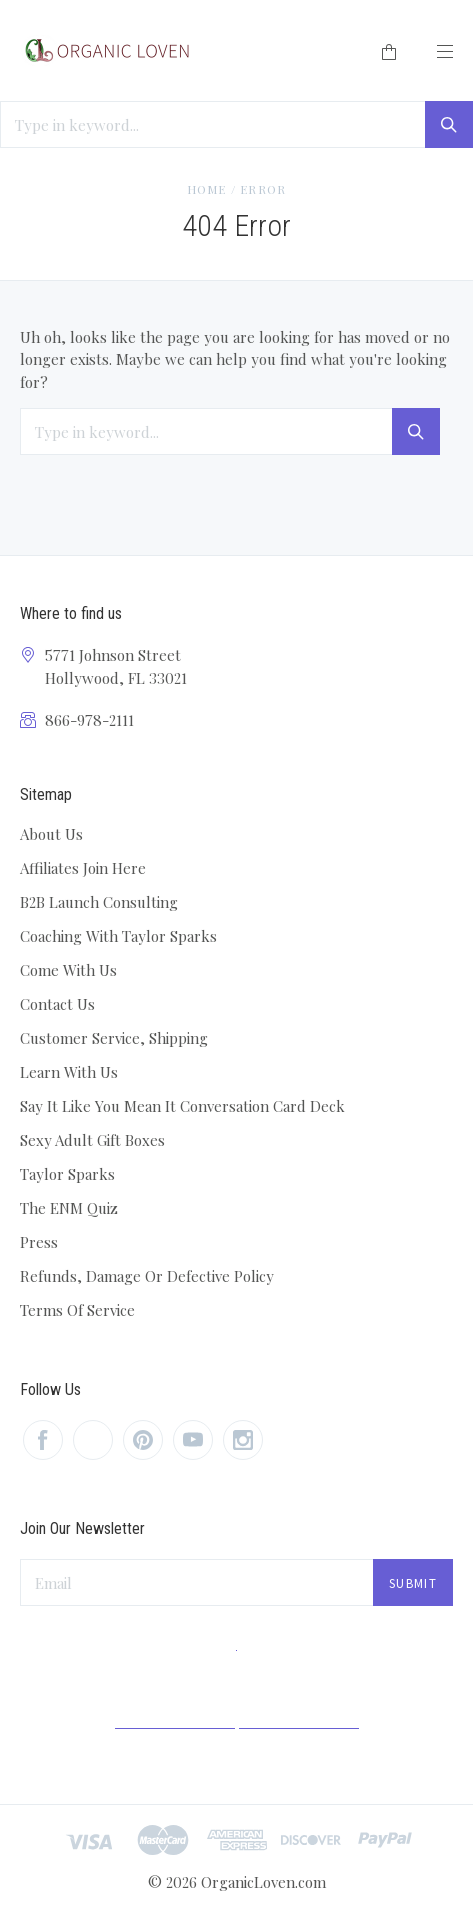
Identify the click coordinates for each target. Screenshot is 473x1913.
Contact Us (57, 1004)
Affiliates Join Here (83, 868)
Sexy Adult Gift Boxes (92, 1140)
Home (207, 189)
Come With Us (68, 970)
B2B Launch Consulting (99, 902)
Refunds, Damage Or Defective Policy (147, 1276)
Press (39, 1242)
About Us (51, 834)
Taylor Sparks (67, 1174)
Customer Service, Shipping (114, 1038)
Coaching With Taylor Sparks (118, 936)
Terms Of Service (77, 1310)
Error (263, 189)
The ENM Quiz (69, 1208)
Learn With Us (69, 1072)
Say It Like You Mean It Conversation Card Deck (182, 1106)
